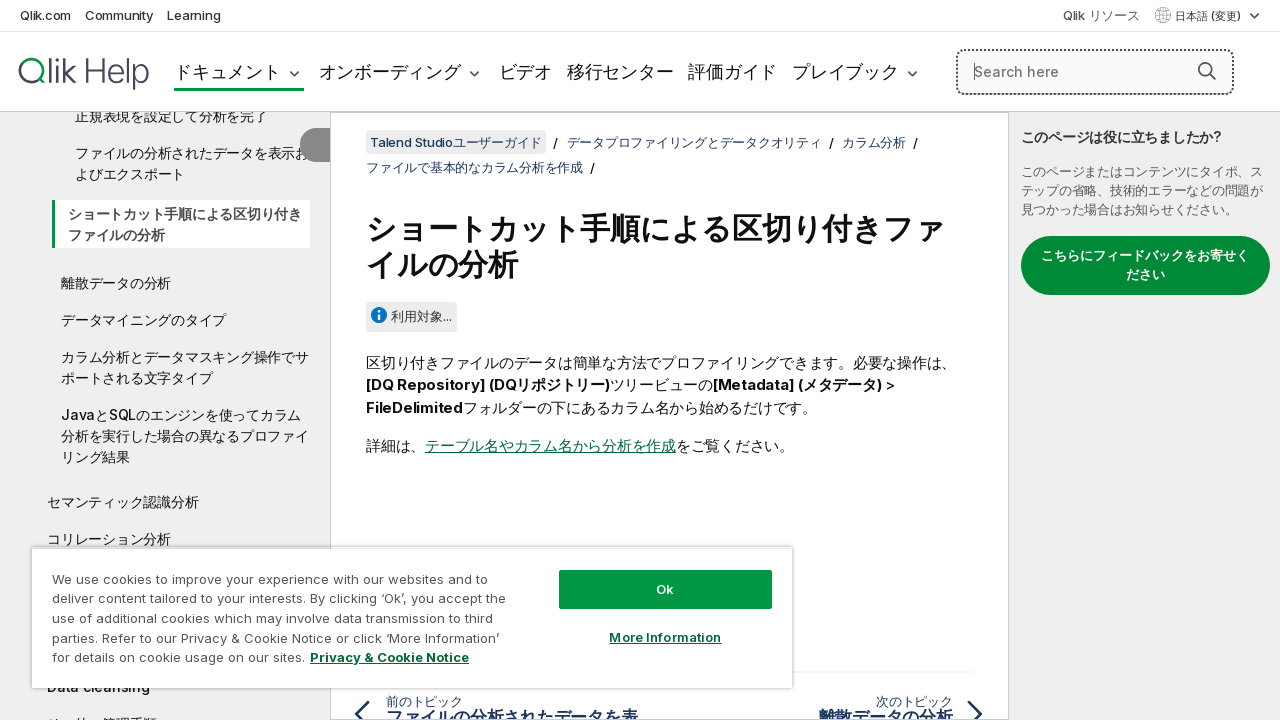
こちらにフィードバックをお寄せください (1145, 265)
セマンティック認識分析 (122, 501)
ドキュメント (227, 71)
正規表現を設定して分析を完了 (171, 115)
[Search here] (1095, 72)
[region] (403, 610)
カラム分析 (874, 142)
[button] (1207, 71)
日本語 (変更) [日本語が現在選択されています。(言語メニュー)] (1209, 16)
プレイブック (845, 71)
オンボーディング (390, 71)
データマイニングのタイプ (143, 319)
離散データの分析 (116, 282)
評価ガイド (732, 71)
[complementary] (1144, 416)
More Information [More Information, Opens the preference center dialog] (650, 622)
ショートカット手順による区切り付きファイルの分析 (185, 224)
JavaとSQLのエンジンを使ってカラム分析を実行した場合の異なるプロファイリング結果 (185, 435)
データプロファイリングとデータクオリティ (694, 142)
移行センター (620, 71)
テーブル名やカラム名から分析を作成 (550, 445)
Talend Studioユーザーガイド (456, 142)
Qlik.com (45, 15)
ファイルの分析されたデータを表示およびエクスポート (192, 163)
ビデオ (525, 71)
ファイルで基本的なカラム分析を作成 (474, 167)
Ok (650, 574)
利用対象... (421, 316)
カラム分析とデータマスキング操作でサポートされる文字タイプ (185, 367)
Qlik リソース (1101, 15)
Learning (193, 15)
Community (119, 15)
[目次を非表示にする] (315, 145)
